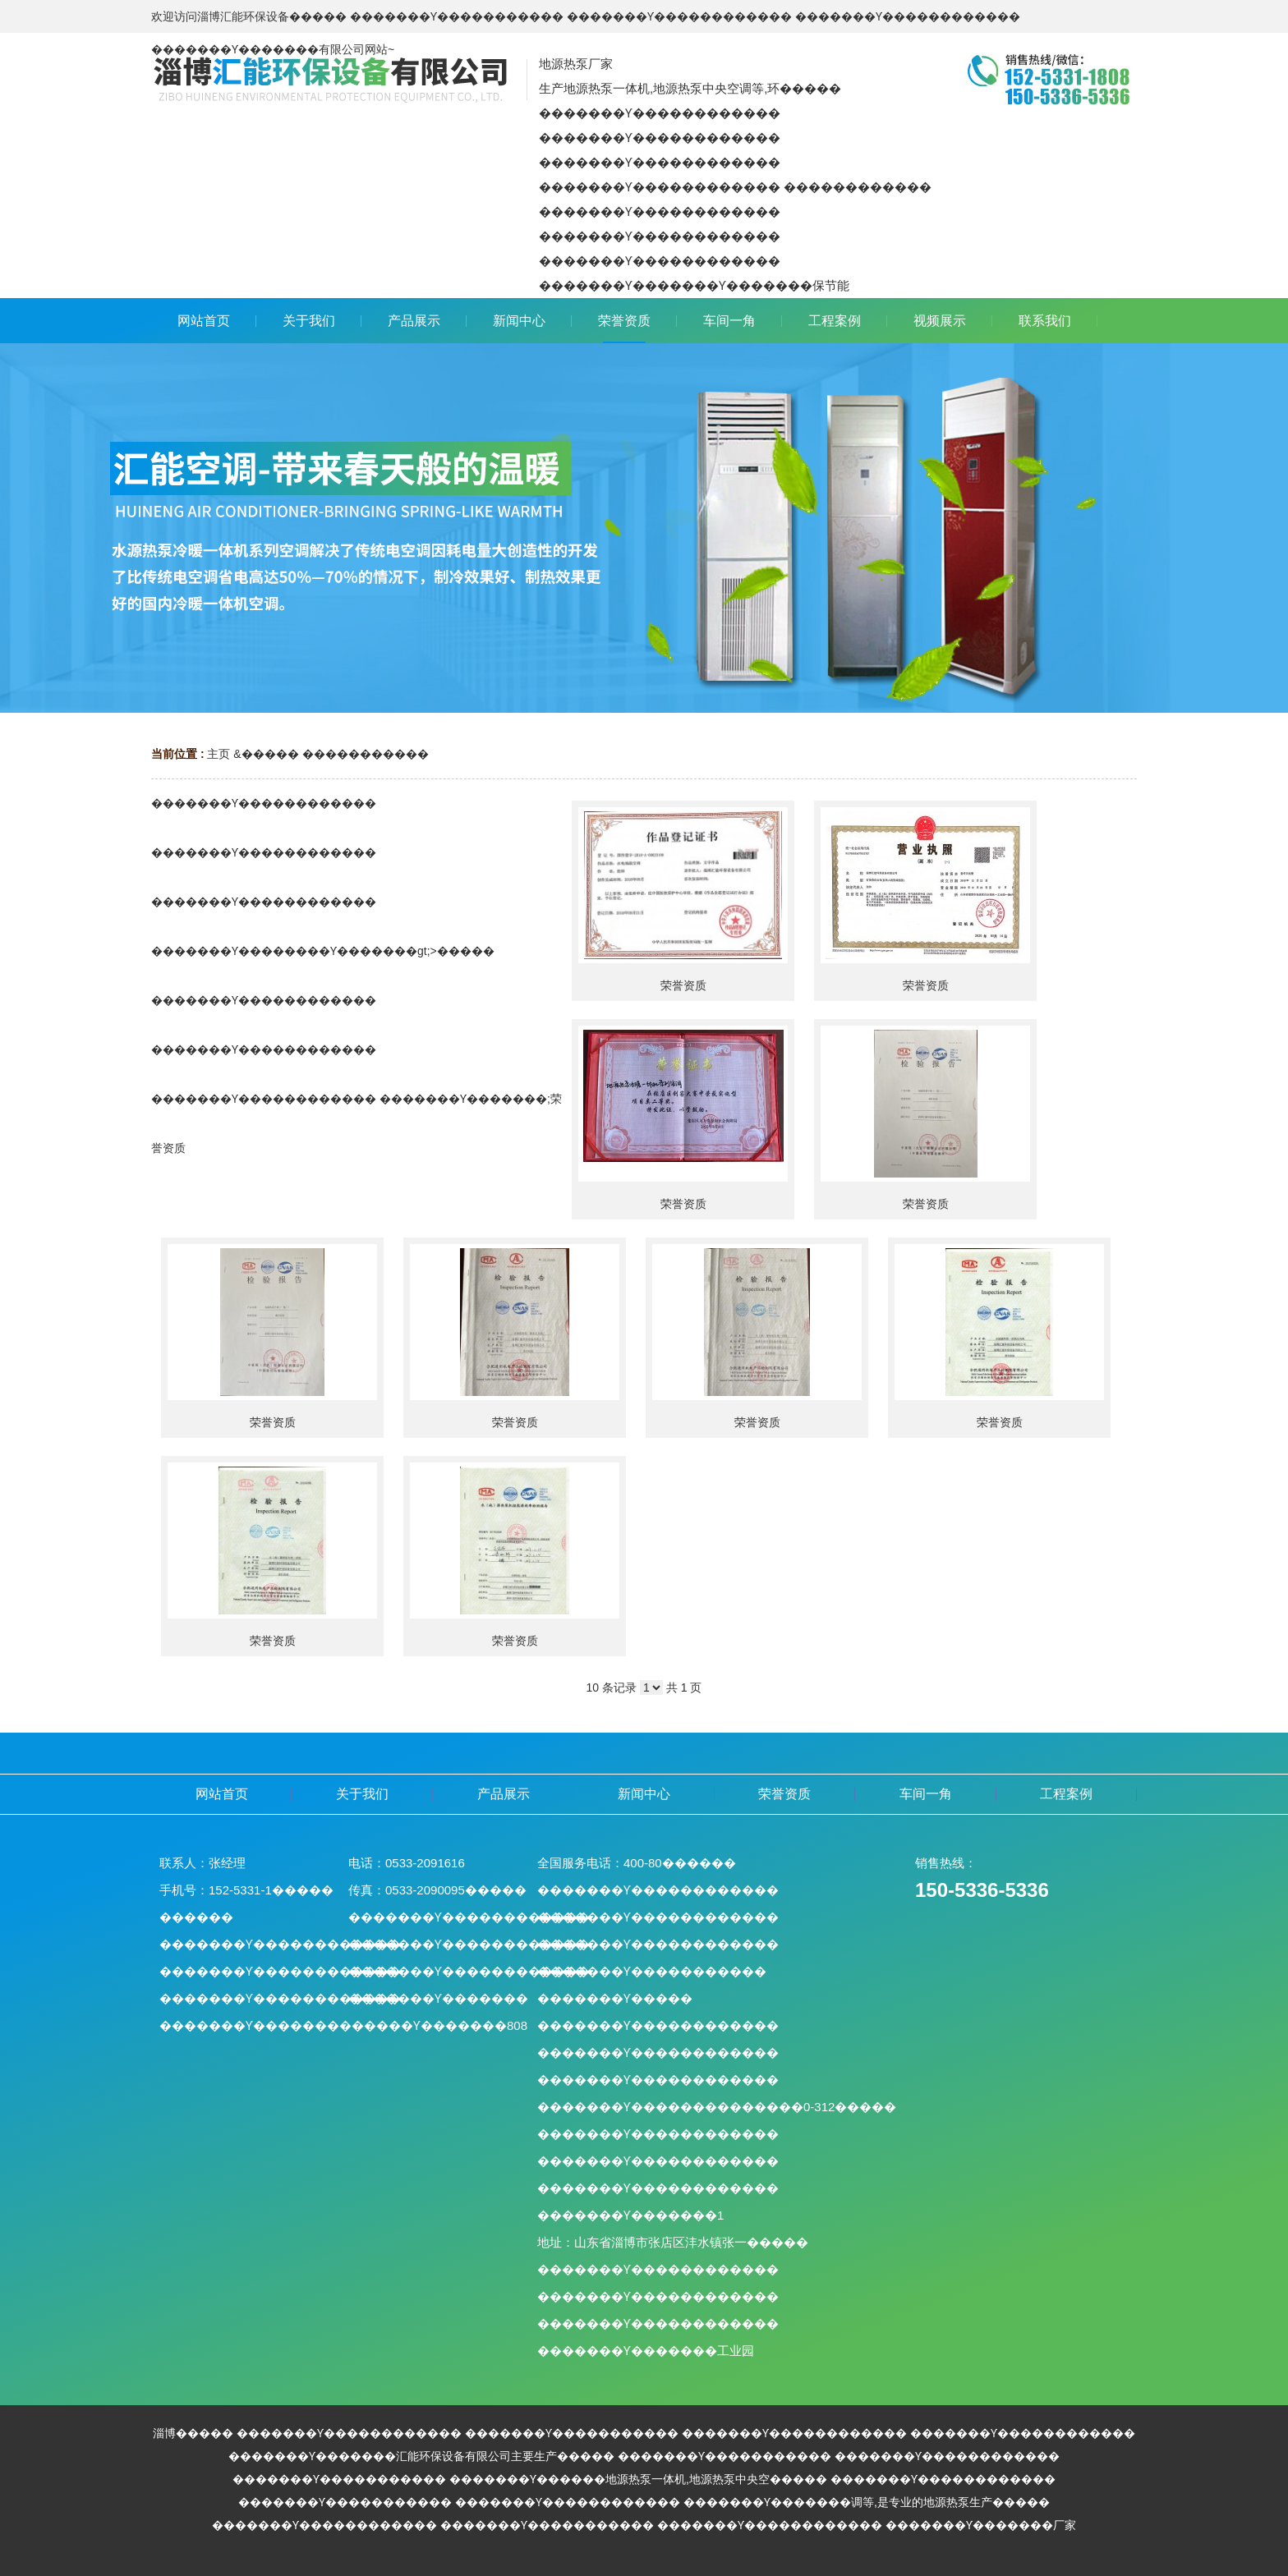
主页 (218, 753)
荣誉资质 (683, 985)
